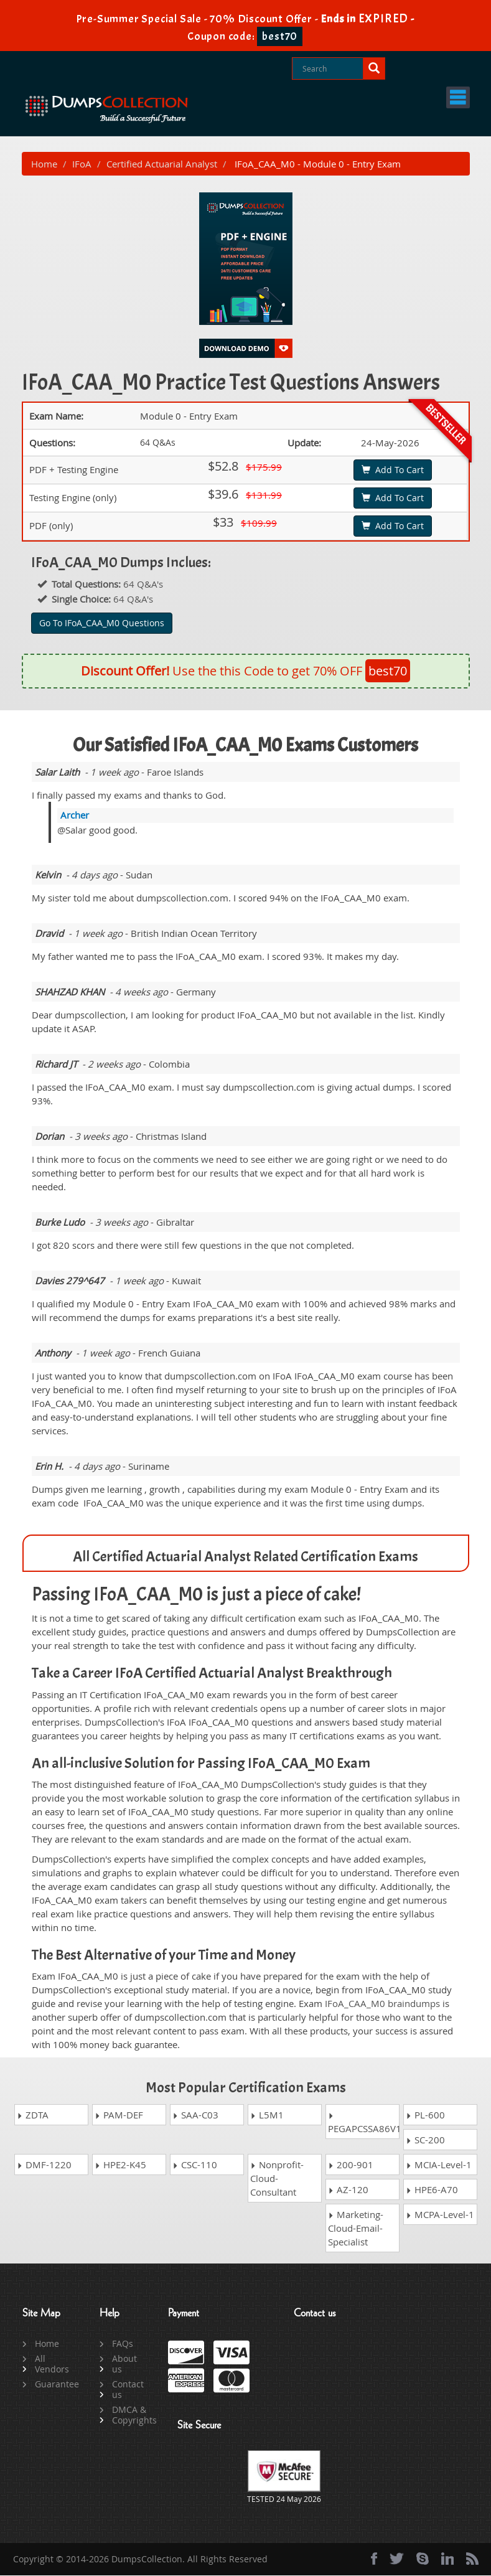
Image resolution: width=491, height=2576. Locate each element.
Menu (437, 97)
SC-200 (425, 2140)
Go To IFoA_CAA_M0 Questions (101, 623)
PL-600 (425, 2115)
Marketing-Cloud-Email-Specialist (355, 2229)
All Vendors (52, 2364)
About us (124, 2364)
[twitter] (397, 2559)
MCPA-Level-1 (440, 2215)
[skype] (422, 2559)
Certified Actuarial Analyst (161, 164)
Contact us (128, 2389)
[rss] (472, 2559)
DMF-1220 (44, 2165)
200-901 (350, 2165)
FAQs (122, 2344)
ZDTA (33, 2115)
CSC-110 (194, 2165)
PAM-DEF (119, 2115)
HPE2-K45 (120, 2165)
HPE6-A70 (432, 2190)
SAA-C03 (195, 2115)
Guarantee (53, 2384)
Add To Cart (393, 470)
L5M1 (267, 2115)
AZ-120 (348, 2190)
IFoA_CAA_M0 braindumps (382, 2004)
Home (44, 164)
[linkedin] (447, 2559)
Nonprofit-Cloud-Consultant (277, 2179)
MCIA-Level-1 (439, 2165)
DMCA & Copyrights (130, 2415)
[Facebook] (374, 2559)
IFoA (81, 164)
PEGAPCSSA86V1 (364, 2124)
